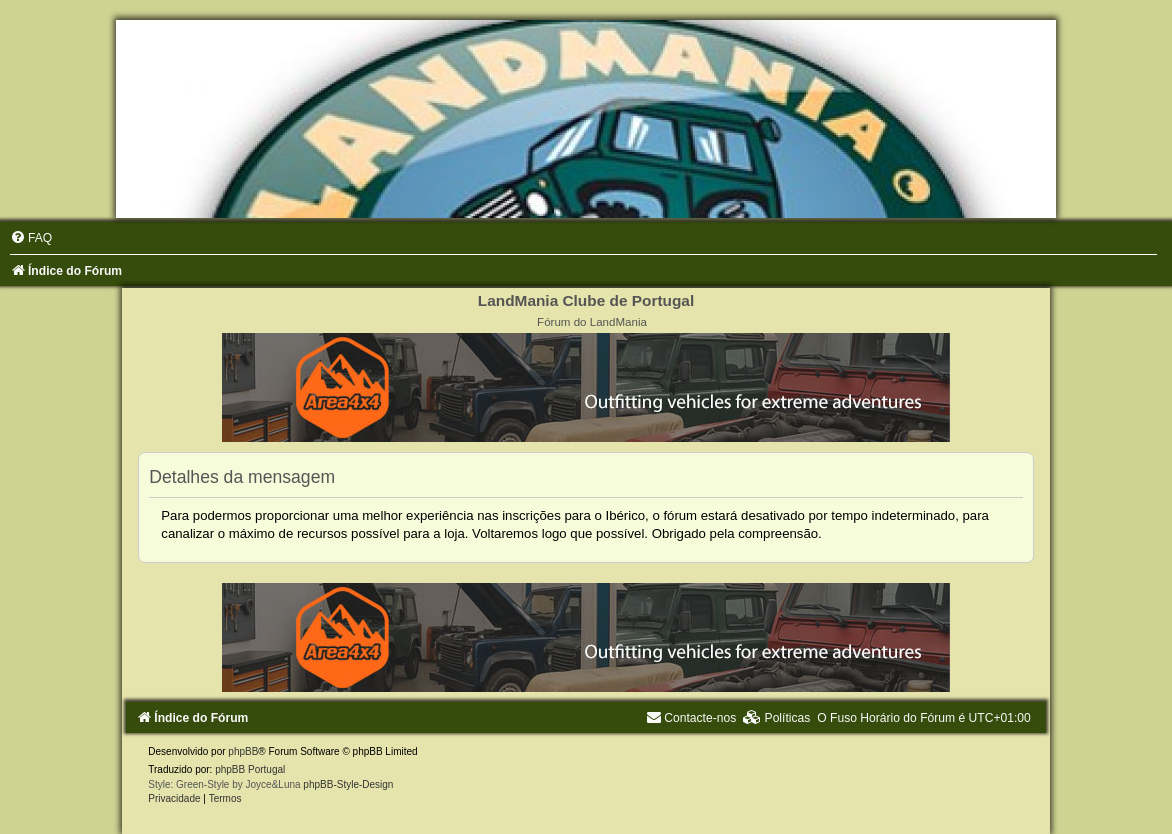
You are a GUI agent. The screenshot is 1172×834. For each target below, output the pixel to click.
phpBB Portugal (250, 769)
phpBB (243, 751)
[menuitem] (31, 238)
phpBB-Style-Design (348, 784)
